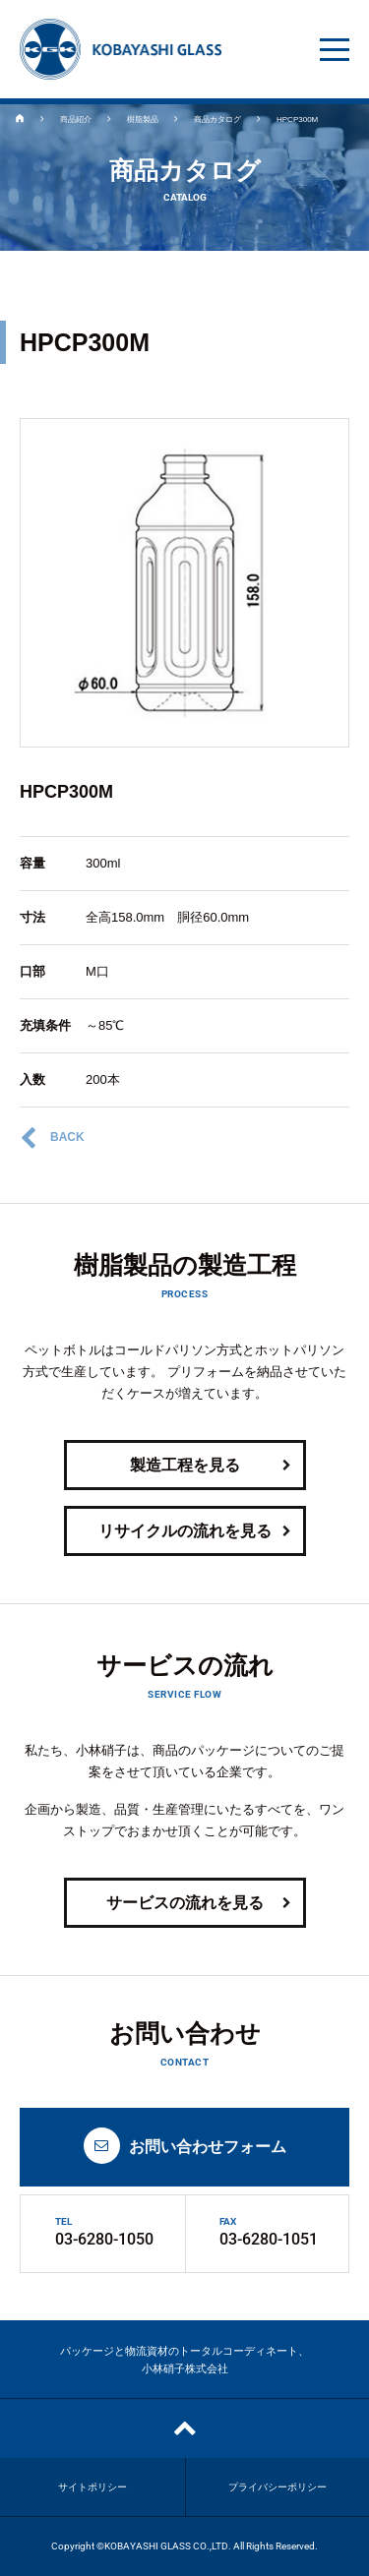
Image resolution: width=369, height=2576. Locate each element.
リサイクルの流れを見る (194, 1532)
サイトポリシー (92, 2487)
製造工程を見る (210, 1466)
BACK (52, 1138)
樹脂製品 (142, 119)
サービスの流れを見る (198, 1903)
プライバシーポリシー (277, 2487)
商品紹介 (76, 119)
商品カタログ (217, 119)
